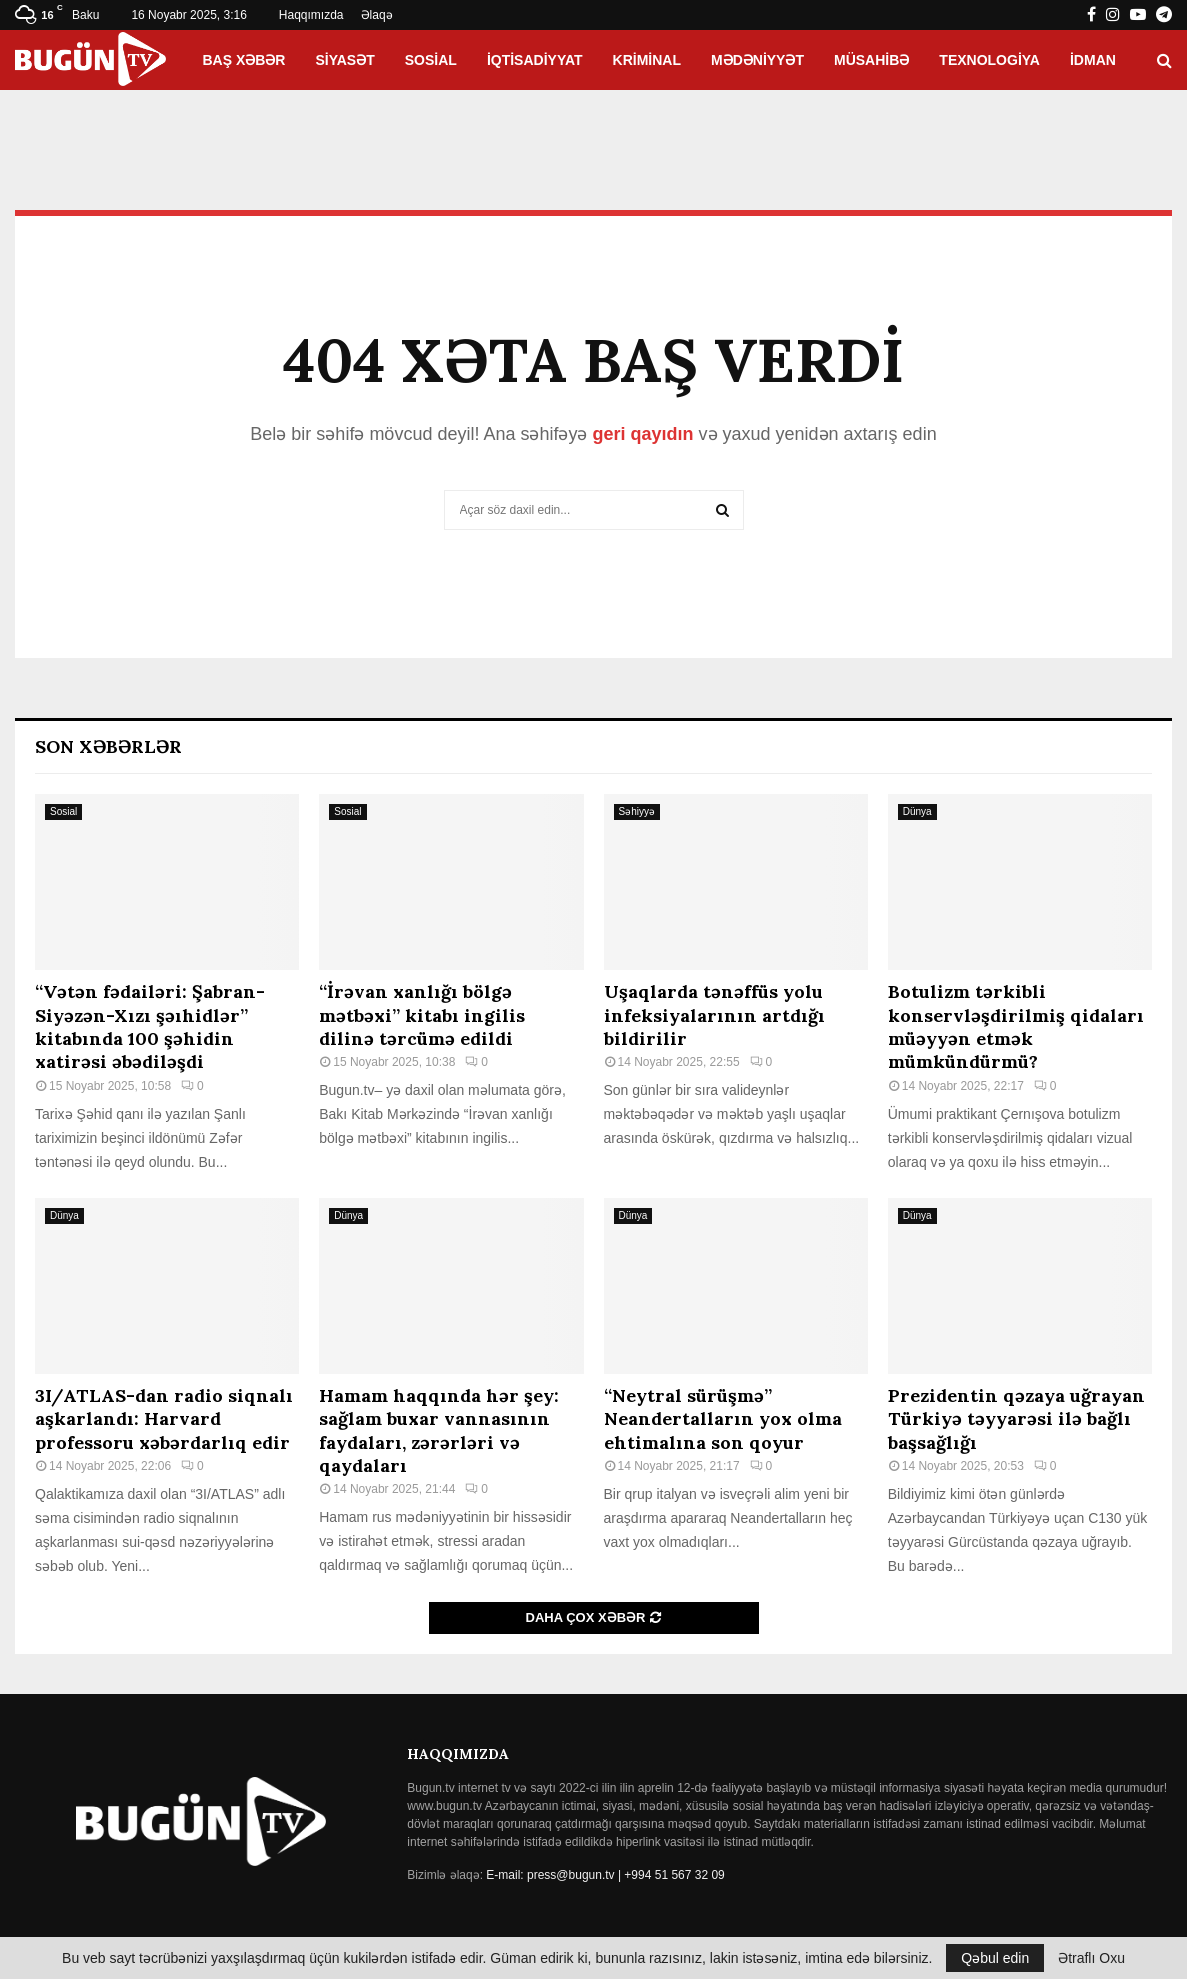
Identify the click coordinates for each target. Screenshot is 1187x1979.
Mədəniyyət (757, 60)
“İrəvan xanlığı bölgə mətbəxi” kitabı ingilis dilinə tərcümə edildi (422, 1015)
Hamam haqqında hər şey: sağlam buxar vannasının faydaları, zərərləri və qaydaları (439, 1430)
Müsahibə (871, 60)
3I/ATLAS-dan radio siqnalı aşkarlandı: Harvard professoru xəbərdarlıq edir (164, 1419)
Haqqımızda (311, 15)
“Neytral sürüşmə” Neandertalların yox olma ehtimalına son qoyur (723, 1419)
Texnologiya (989, 60)
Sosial (431, 60)
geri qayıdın (642, 434)
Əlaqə (377, 15)
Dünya (917, 811)
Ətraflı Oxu (1091, 1958)
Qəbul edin (995, 1958)
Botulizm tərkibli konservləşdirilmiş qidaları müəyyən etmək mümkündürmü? (1016, 1026)
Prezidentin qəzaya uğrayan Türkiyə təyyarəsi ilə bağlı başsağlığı (1016, 1419)
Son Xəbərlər (108, 746)
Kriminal (647, 60)
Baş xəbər (243, 60)
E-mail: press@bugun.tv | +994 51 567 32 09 (605, 1875)
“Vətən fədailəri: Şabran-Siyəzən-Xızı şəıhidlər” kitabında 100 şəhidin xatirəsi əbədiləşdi (150, 1026)
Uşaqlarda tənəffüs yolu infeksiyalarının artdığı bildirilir (714, 1015)
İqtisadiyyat (535, 60)
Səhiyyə (637, 811)
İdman (1093, 60)
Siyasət (344, 60)
